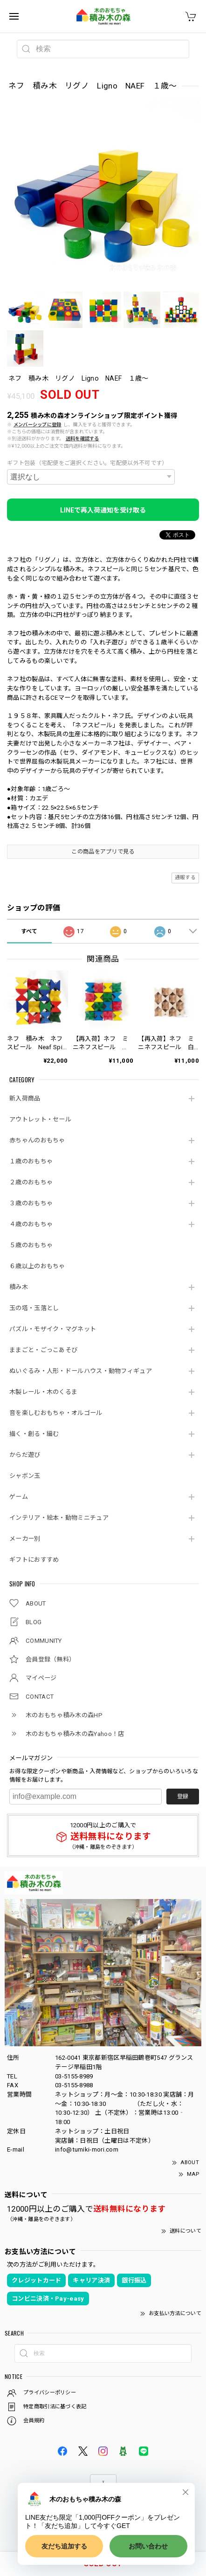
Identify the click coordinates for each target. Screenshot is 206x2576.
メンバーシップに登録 (38, 425)
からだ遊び (25, 1454)
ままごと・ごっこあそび (43, 1349)
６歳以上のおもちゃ (37, 1266)
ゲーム (18, 1496)
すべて (29, 931)
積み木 (18, 1287)
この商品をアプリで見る (102, 851)
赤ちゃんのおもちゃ (37, 1140)
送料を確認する (82, 439)
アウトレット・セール (40, 1119)
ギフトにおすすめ (34, 1559)
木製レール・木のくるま (43, 1391)
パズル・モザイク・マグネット (52, 1329)
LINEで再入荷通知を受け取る (103, 510)
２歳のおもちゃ (31, 1182)
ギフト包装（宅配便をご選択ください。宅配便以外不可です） (87, 463)
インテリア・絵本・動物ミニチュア (59, 1517)
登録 (182, 1796)
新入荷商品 (25, 1098)
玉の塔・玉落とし (34, 1308)
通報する (185, 878)
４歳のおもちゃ (31, 1224)
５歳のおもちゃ (31, 1245)
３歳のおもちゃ (31, 1203)
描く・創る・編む (34, 1433)
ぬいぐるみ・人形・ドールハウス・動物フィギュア (80, 1370)
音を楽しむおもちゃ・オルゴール (56, 1412)
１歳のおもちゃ (31, 1161)
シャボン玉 (25, 1475)
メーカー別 (25, 1538)
